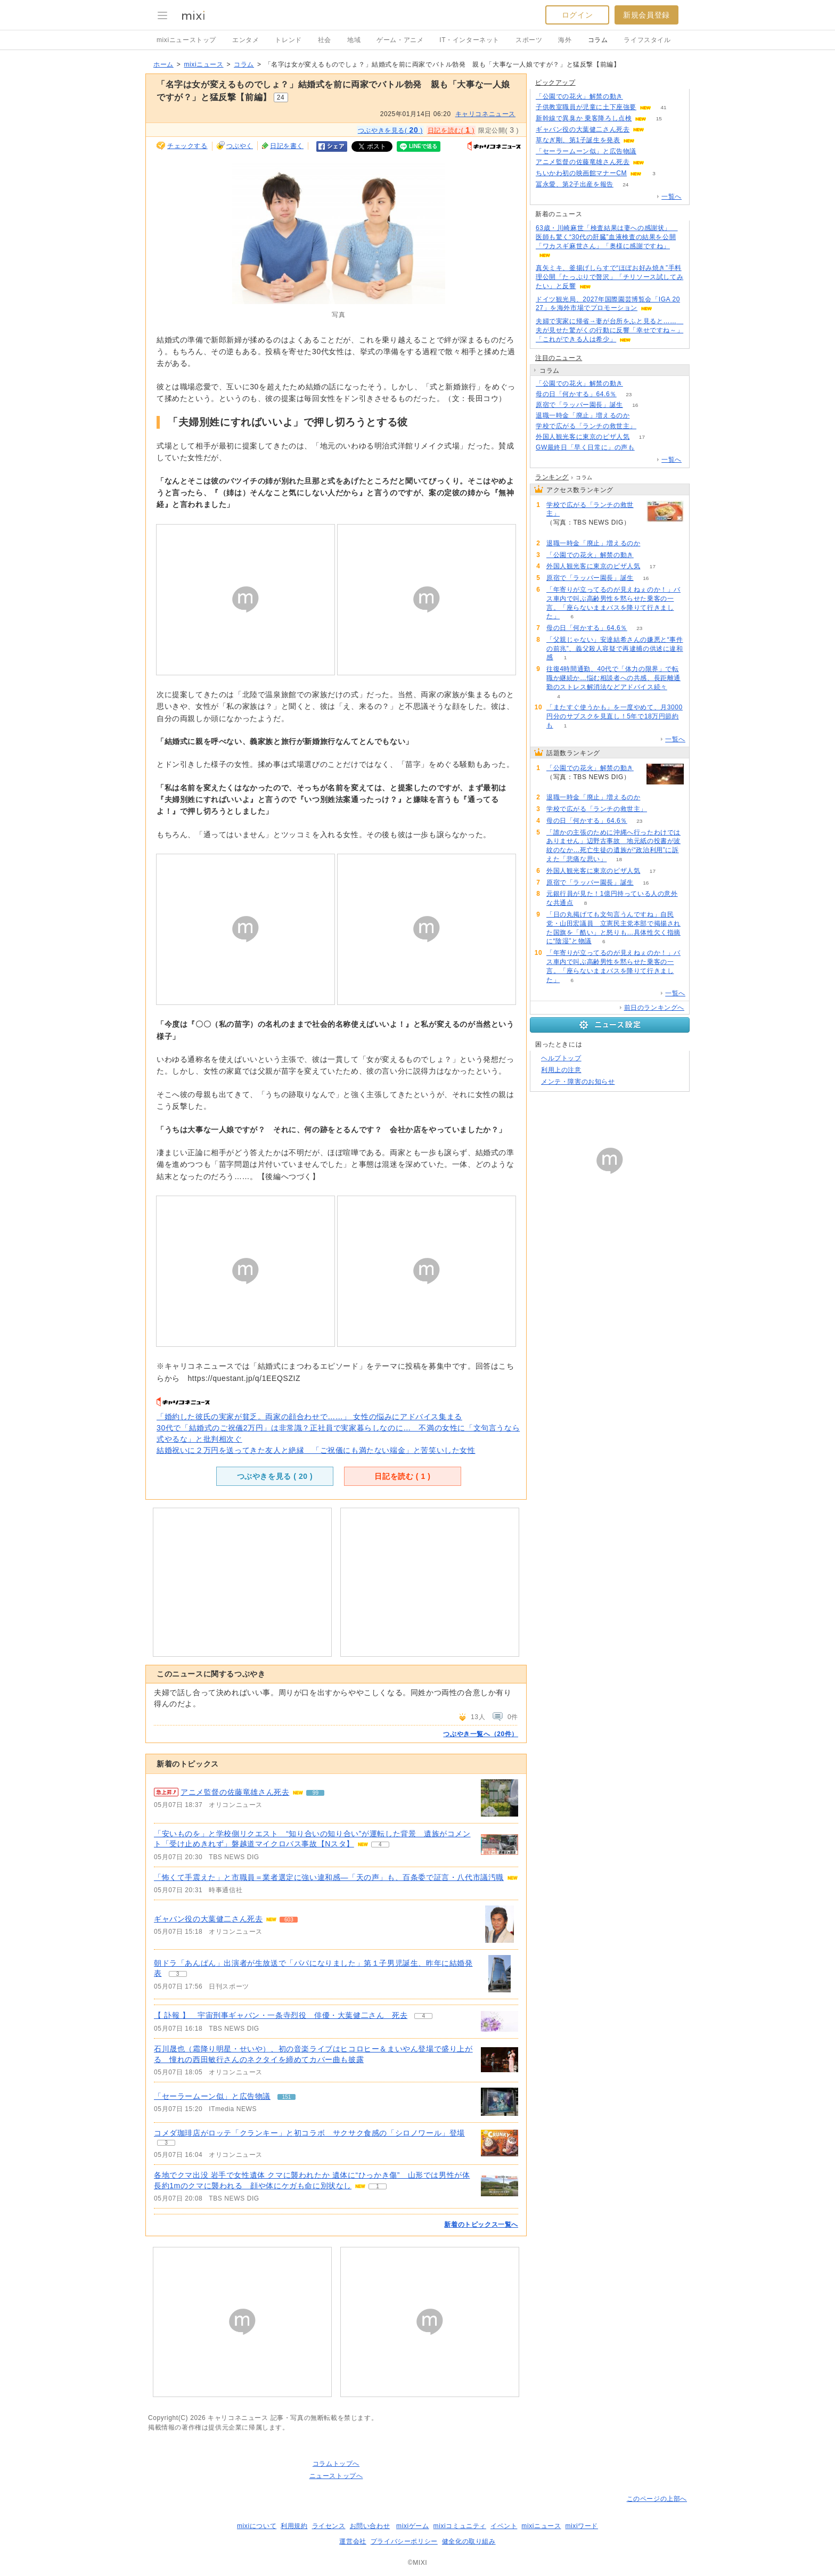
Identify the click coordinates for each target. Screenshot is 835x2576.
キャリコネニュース (485, 114)
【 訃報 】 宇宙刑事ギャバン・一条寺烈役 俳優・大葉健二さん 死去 (280, 2015)
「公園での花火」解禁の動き (579, 96)
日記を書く (287, 146)
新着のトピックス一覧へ (481, 2224)
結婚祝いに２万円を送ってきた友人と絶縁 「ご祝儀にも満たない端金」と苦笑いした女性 (316, 1450)
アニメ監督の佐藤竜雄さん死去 (582, 162)
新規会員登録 (646, 15)
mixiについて (256, 2526)
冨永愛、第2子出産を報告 (574, 184)
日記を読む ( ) (402, 1476)
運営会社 (352, 2541)
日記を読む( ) (451, 130)
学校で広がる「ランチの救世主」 (586, 426)
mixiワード (581, 2526)
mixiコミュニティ (459, 2526)
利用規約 (294, 2526)
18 (619, 859)
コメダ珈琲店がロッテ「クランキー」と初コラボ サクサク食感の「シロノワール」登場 (309, 2133)
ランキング (552, 477)
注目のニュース (558, 358)
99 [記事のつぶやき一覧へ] (315, 1793)
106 (646, 448)
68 (648, 426)
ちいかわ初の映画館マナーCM (581, 173)
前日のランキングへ (654, 1007)
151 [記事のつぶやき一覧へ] (286, 2097)
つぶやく (239, 146)
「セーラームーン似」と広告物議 (212, 2096)
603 (656, 130)
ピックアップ (555, 82)
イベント (503, 2526)
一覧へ (671, 196)
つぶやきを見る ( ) (275, 1476)
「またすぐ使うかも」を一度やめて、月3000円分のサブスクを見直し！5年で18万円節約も (614, 716)
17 (642, 437)
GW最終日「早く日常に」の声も (585, 447)
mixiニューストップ (186, 40)
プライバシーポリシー (404, 2541)
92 (647, 140)
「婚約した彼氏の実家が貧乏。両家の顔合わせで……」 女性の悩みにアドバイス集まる (309, 1416)
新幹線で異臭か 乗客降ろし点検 (584, 118)
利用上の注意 (561, 1070)
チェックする (187, 146)
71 (642, 416)
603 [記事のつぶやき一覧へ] (288, 1920)
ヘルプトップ (561, 1058)
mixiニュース (203, 64)
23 (629, 394)
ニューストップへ (336, 2476)
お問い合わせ (370, 2526)
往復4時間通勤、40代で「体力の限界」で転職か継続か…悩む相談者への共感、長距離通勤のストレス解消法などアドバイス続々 (613, 678)
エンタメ (245, 40)
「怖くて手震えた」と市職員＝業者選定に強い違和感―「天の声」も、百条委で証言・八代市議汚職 (329, 1877)
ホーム (163, 64)
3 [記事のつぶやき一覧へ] (177, 1974)
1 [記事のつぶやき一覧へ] (377, 2186)
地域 (354, 40)
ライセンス (329, 2526)
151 (648, 151)
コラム (598, 40)
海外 (564, 40)
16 (635, 405)
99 (657, 162)
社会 (324, 40)
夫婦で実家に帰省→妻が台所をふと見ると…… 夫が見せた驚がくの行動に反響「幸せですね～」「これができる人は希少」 (609, 330)
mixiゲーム (412, 2526)
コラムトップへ (336, 2463)
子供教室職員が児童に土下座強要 (586, 107)
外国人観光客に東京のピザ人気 (582, 436)
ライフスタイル (647, 40)
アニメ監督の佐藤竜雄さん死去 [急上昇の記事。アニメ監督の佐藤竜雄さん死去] (235, 1792)
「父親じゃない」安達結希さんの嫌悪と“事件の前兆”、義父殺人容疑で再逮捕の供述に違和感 (614, 648)
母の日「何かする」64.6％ (576, 394)
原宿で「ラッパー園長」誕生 (579, 404)
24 (625, 184)
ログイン (577, 15)
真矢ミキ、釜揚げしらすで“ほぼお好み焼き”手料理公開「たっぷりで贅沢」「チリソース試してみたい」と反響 (609, 277)
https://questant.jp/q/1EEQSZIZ (243, 1378)
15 (659, 118)
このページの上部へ (657, 2499)
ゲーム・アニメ (399, 40)
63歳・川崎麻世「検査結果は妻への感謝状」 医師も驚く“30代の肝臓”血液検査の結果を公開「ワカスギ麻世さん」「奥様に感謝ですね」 (607, 237)
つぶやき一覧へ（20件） (480, 1734)
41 (663, 107)
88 (635, 97)
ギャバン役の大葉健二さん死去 (208, 1919)
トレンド (288, 40)
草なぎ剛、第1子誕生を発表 (578, 140)
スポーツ (528, 40)
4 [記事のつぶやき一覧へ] (380, 1844)
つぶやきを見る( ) (390, 130)
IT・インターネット (469, 40)
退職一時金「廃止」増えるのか (582, 415)
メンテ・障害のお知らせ (578, 1081)
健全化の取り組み (469, 2541)
